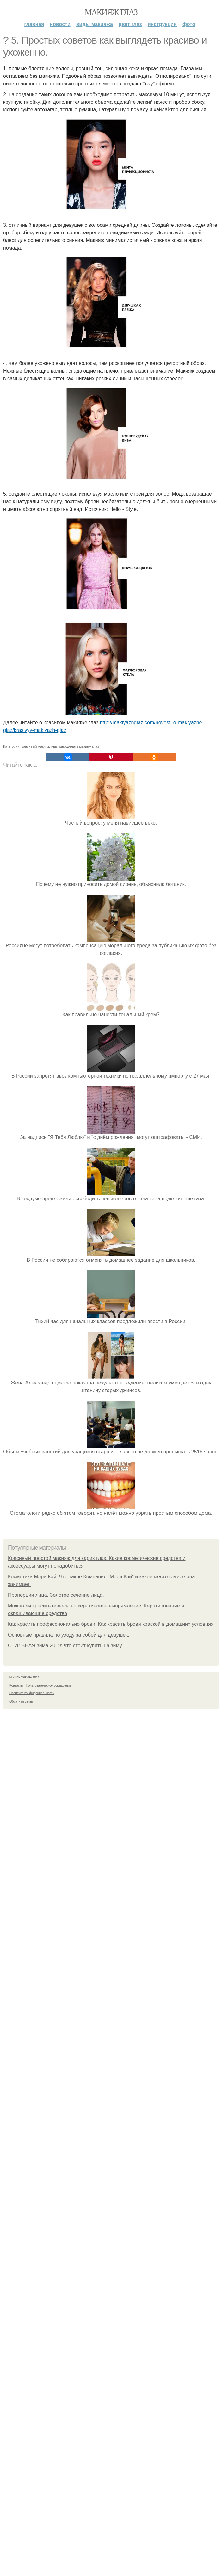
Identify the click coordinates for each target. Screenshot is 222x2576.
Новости (60, 24)
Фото (188, 24)
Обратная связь (21, 1701)
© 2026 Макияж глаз (24, 1677)
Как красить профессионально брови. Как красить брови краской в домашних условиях (110, 1624)
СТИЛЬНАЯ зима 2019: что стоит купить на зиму (65, 1645)
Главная (34, 24)
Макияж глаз (111, 12)
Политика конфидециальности (31, 1693)
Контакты (16, 1685)
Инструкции (162, 24)
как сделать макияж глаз (79, 746)
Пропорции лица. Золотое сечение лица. (56, 1595)
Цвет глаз (130, 24)
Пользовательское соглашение (48, 1685)
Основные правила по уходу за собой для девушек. (68, 1635)
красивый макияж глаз (40, 746)
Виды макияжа (94, 24)
